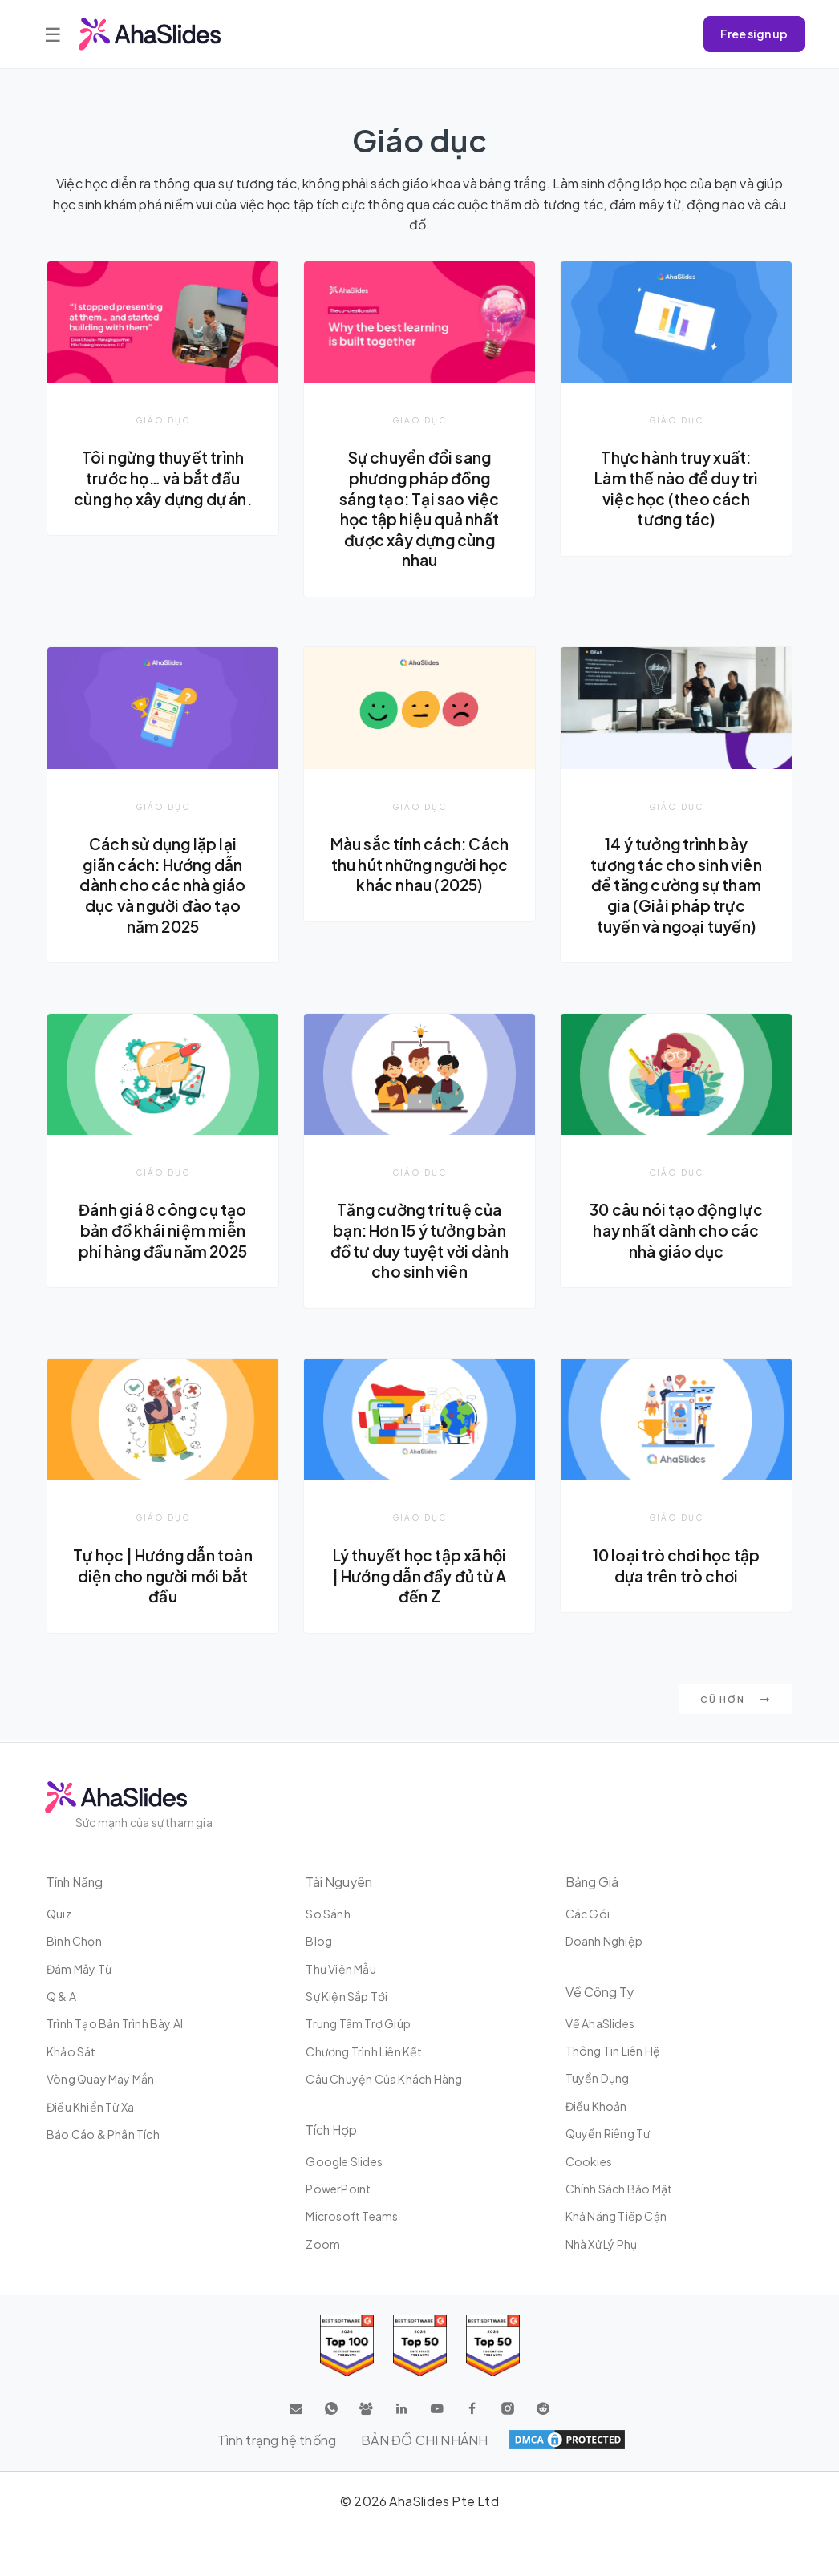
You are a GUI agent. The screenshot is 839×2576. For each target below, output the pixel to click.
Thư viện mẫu (340, 1969)
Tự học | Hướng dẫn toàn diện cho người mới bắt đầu (163, 1577)
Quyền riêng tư (608, 2133)
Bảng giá (592, 1881)
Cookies (588, 2161)
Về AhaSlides (599, 2023)
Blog (319, 1941)
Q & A (61, 1996)
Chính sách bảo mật (619, 2188)
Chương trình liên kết (364, 2051)
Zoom (323, 2244)
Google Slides (344, 2161)
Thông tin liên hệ (612, 2050)
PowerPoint (338, 2188)
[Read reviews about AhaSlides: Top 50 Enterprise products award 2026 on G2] (493, 2345)
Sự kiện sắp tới (346, 1996)
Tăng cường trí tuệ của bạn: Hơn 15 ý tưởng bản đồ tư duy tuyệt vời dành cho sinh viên (420, 1241)
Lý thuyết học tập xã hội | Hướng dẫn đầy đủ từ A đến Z (419, 1577)
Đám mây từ (79, 1969)
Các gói (587, 1913)
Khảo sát (71, 2051)
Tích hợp (332, 2129)
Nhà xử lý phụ (601, 2244)
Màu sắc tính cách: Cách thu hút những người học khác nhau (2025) (419, 875)
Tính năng (76, 1881)
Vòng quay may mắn (100, 2079)
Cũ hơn (735, 1701)
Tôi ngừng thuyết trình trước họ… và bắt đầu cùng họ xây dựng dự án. (162, 488)
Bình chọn (74, 1941)
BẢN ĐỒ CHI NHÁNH (425, 2440)
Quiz (59, 1913)
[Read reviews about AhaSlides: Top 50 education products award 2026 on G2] (420, 2345)
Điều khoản (596, 2106)
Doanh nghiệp (603, 1941)
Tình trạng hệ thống (276, 2440)
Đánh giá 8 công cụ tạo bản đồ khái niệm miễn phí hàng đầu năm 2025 (162, 1231)
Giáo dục (163, 420)
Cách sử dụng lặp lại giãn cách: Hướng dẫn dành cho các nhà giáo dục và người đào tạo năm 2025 (163, 885)
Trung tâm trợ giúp (358, 2023)
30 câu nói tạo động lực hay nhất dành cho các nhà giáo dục (676, 1231)
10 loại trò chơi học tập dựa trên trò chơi (676, 1567)
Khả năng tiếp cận (616, 2216)
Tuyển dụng (597, 2078)
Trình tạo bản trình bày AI (115, 2023)
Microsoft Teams (352, 2216)
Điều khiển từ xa (90, 2107)
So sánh (328, 1913)
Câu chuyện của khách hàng (384, 2079)
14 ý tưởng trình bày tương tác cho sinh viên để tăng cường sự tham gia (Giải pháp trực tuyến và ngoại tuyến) (676, 885)
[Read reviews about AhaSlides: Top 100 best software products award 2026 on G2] (347, 2345)
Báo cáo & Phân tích (103, 2134)
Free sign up (754, 33)
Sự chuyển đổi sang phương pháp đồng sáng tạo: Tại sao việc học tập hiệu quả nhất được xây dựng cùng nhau (419, 508)
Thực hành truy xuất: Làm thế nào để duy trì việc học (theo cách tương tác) (676, 488)
